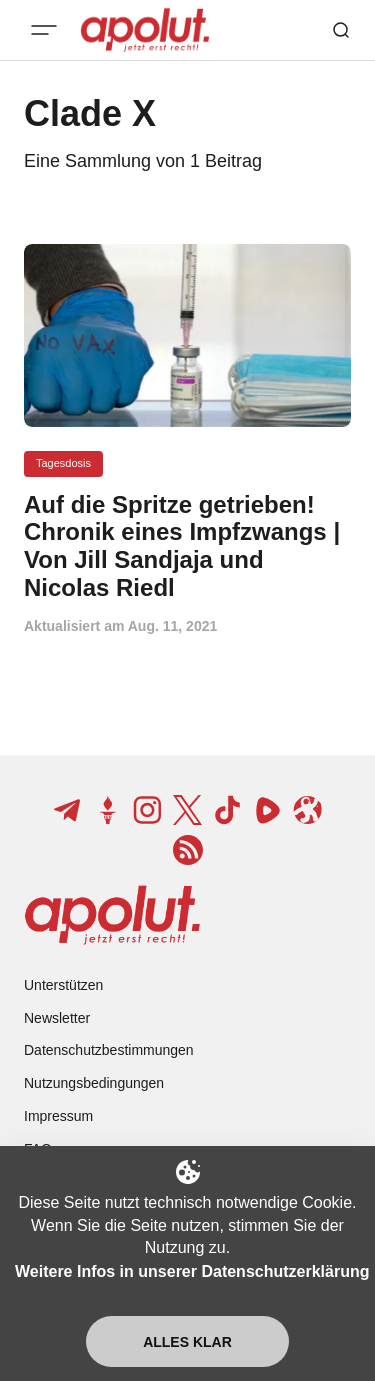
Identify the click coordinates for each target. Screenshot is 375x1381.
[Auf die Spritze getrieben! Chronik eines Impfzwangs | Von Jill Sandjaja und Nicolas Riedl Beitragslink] (187, 546)
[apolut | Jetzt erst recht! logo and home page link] (112, 915)
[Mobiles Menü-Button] (44, 30)
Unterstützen (63, 985)
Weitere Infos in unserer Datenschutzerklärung (192, 1271)
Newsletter (57, 1018)
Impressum (58, 1116)
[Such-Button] (341, 30)
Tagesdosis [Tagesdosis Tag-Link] (63, 463)
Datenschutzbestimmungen (109, 1050)
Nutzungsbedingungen (94, 1083)
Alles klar (187, 1342)
